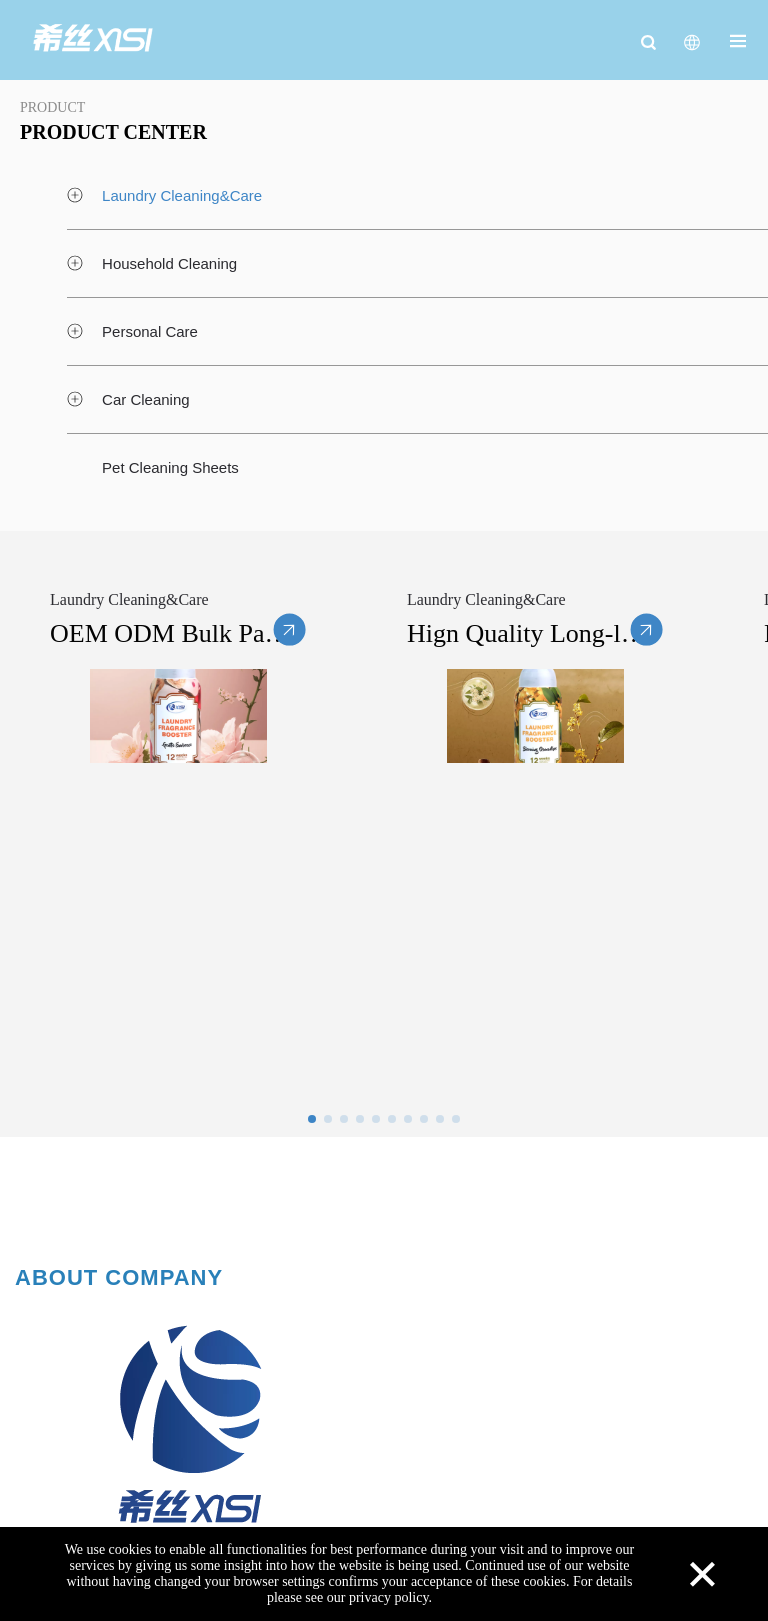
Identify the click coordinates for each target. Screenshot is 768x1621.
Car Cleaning (146, 399)
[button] (312, 1119)
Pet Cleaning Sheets (170, 467)
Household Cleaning (169, 263)
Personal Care (150, 331)
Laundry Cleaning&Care (182, 195)
